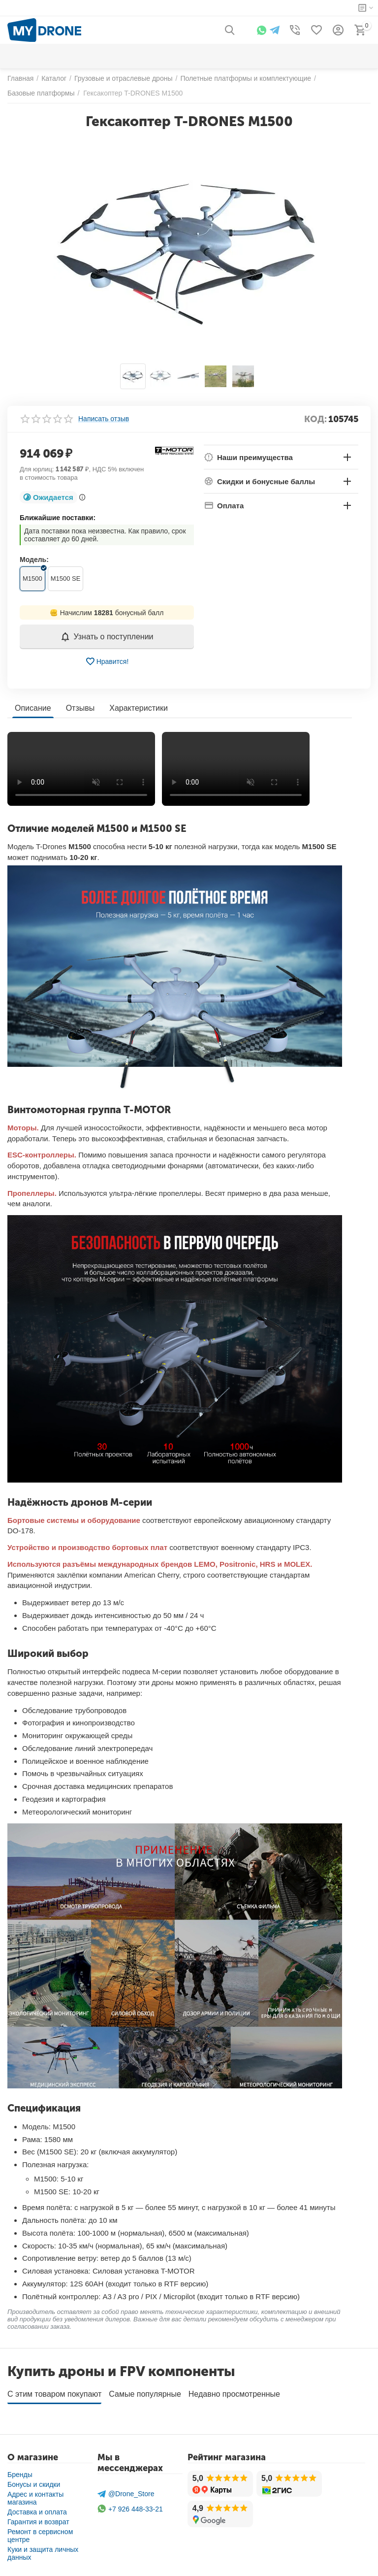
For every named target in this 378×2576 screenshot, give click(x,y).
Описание (33, 708)
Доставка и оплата (37, 2512)
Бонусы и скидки (33, 2484)
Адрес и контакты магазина (35, 2498)
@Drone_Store (126, 2494)
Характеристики (138, 708)
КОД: (315, 419)
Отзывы (80, 708)
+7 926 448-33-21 (130, 2509)
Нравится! (107, 661)
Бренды (19, 2474)
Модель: (34, 559)
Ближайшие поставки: (57, 518)
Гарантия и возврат (38, 2522)
